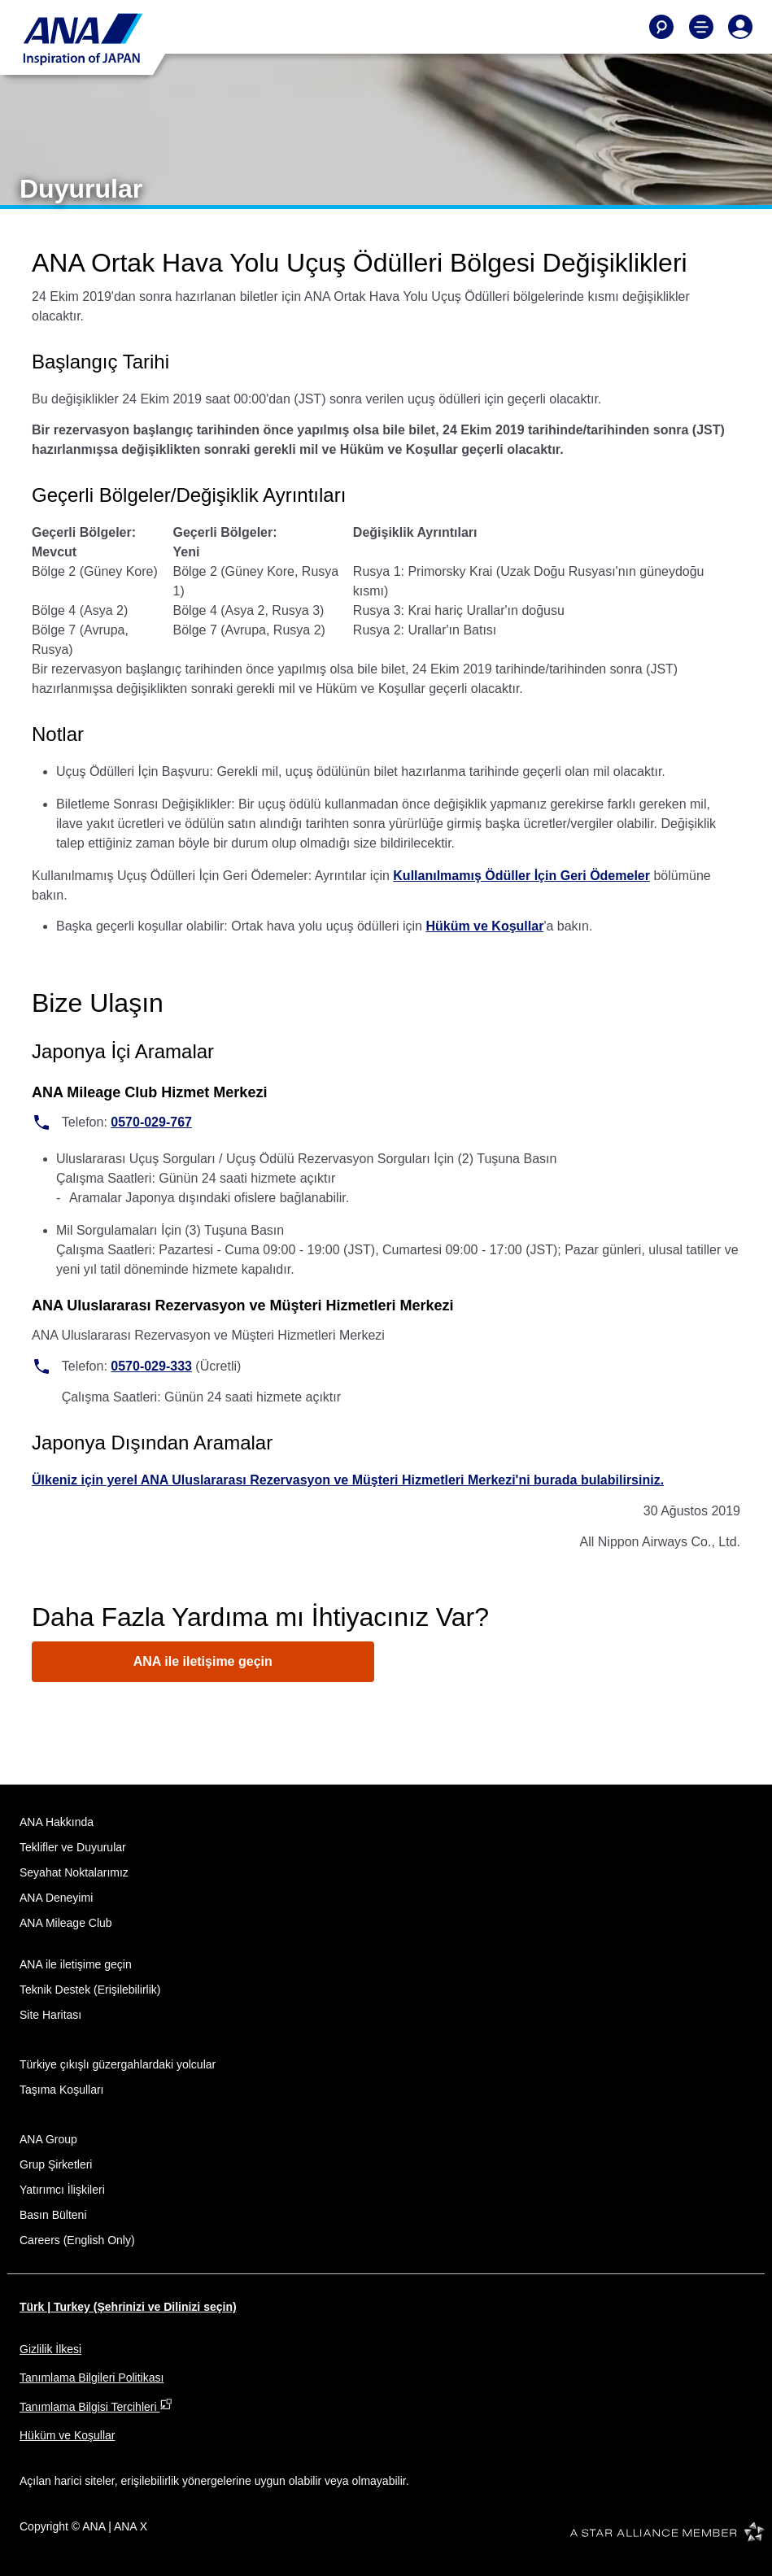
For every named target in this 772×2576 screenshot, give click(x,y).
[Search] (661, 27)
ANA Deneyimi (56, 1897)
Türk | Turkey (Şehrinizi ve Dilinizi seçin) (128, 2306)
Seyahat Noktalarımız (74, 1872)
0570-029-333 (151, 1366)
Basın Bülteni (53, 2214)
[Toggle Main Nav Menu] (701, 27)
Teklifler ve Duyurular (73, 1847)
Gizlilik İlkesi (50, 2349)
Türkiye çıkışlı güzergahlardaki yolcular (118, 2064)
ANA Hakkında (57, 1821)
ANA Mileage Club (66, 1922)
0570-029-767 (151, 1122)
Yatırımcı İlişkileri (62, 2189)
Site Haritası (50, 2014)
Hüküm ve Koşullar (484, 926)
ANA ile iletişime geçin (203, 1661)
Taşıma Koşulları (61, 2089)
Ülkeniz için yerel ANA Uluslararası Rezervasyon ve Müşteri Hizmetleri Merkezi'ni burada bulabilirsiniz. (348, 1480)
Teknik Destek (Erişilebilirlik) (90, 1989)
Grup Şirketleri (56, 2164)
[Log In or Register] (740, 27)
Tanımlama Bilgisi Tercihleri (96, 2406)
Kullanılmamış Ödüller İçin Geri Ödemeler (521, 876)
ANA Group (48, 2139)
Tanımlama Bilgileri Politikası (92, 2377)
